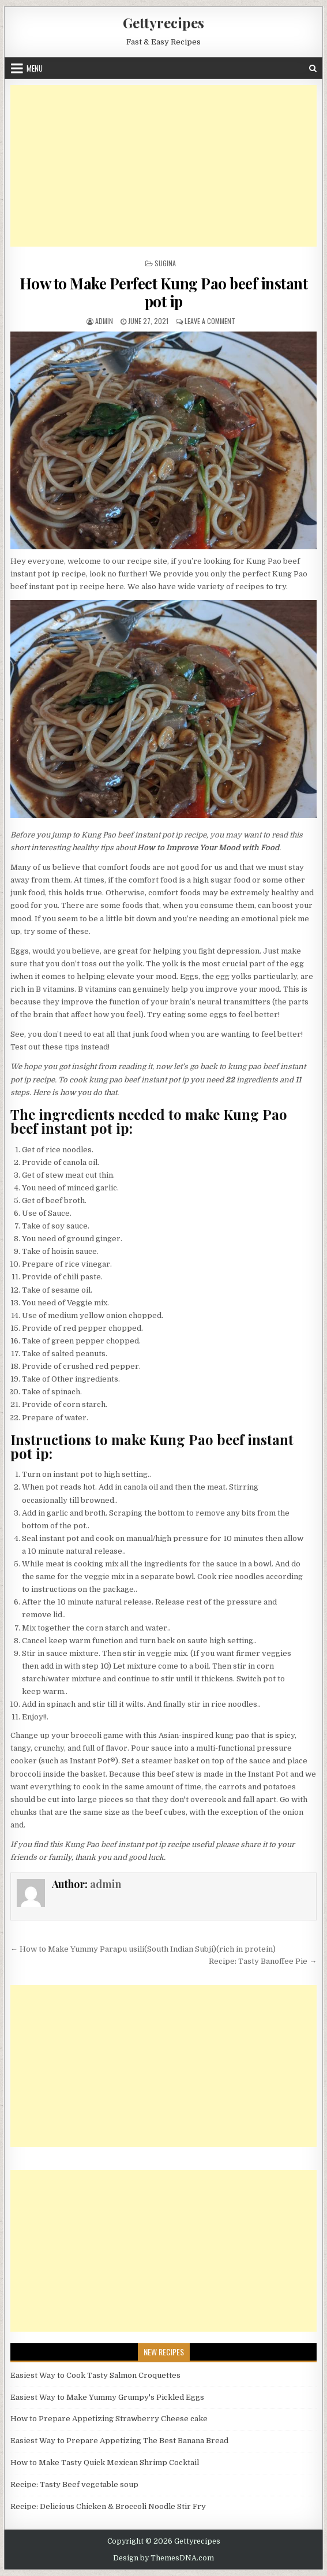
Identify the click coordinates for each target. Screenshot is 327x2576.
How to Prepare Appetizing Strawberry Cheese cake (109, 2418)
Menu (35, 68)
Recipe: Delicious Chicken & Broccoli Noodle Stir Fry (108, 2506)
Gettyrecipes (163, 22)
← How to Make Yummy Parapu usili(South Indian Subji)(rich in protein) (143, 1949)
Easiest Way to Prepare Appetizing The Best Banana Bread (119, 2440)
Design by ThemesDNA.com (163, 2558)
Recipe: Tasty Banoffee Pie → (263, 1961)
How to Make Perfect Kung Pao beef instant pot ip (164, 292)
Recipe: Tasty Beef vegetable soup (74, 2484)
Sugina (165, 263)
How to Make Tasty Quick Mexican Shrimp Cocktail (104, 2462)
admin (104, 321)
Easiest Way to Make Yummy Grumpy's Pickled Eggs (107, 2397)
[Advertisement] (163, 166)
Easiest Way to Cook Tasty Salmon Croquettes (95, 2375)
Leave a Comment (210, 321)
